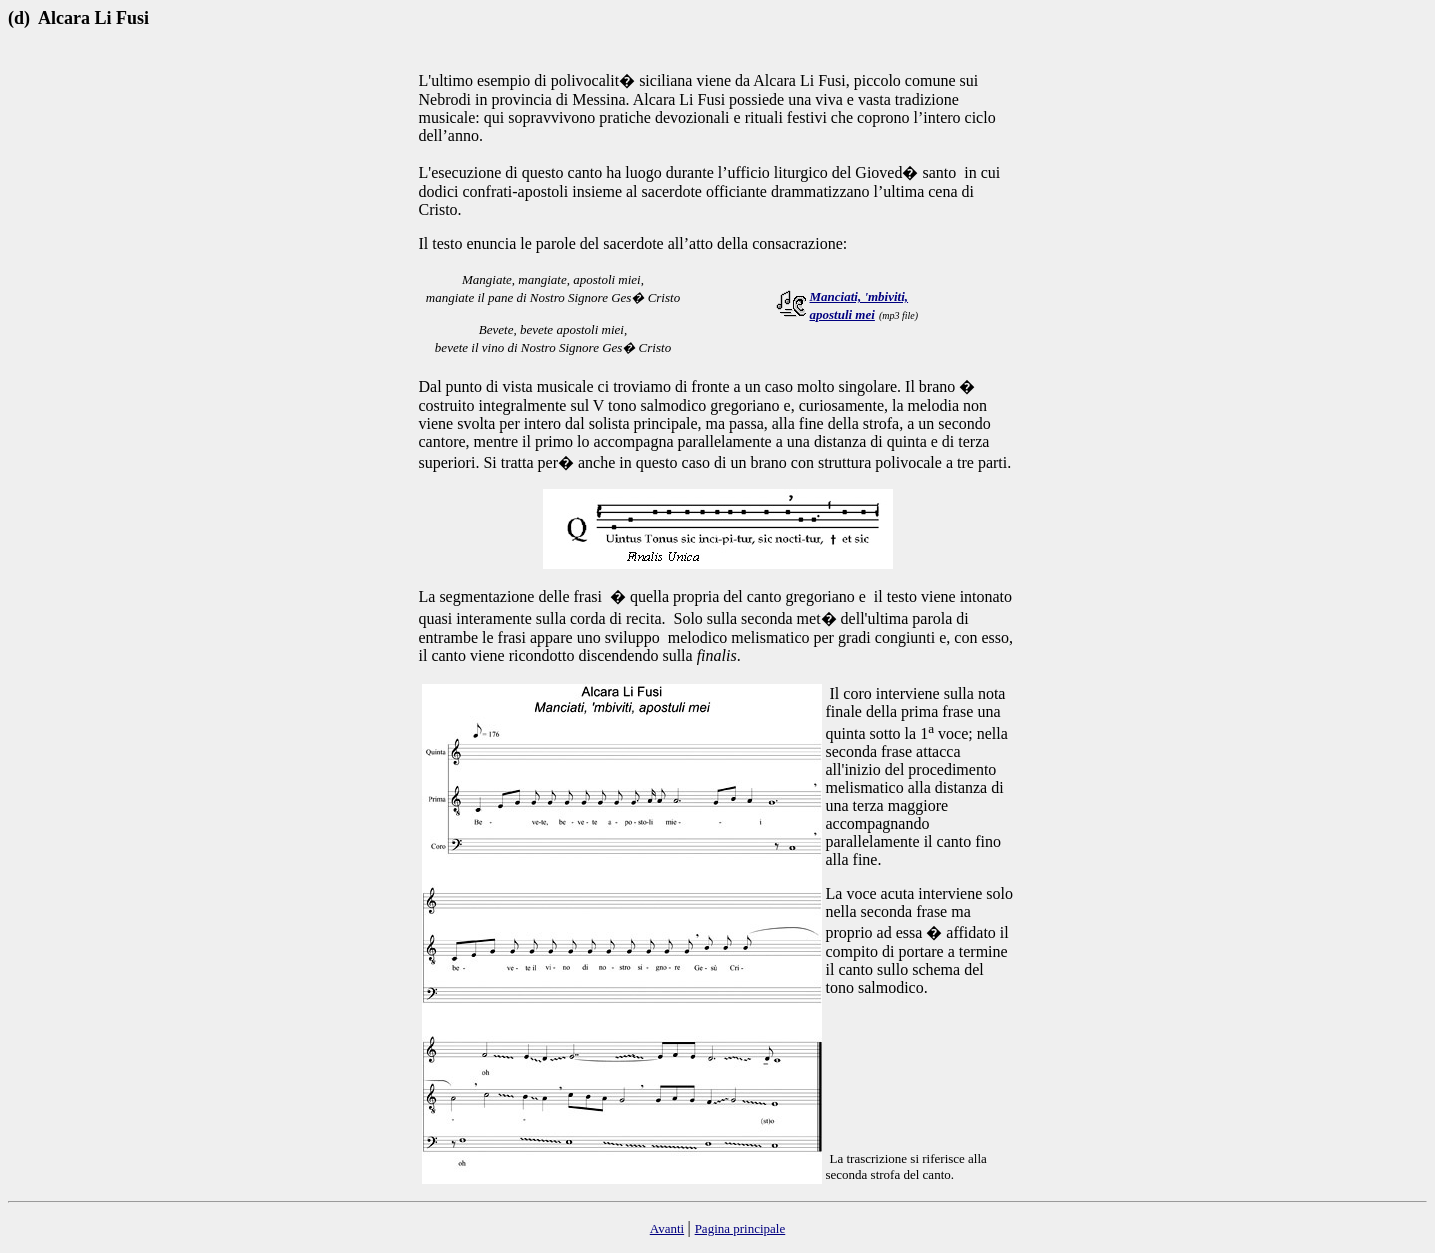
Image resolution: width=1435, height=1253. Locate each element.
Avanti (667, 1228)
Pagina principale (740, 1228)
